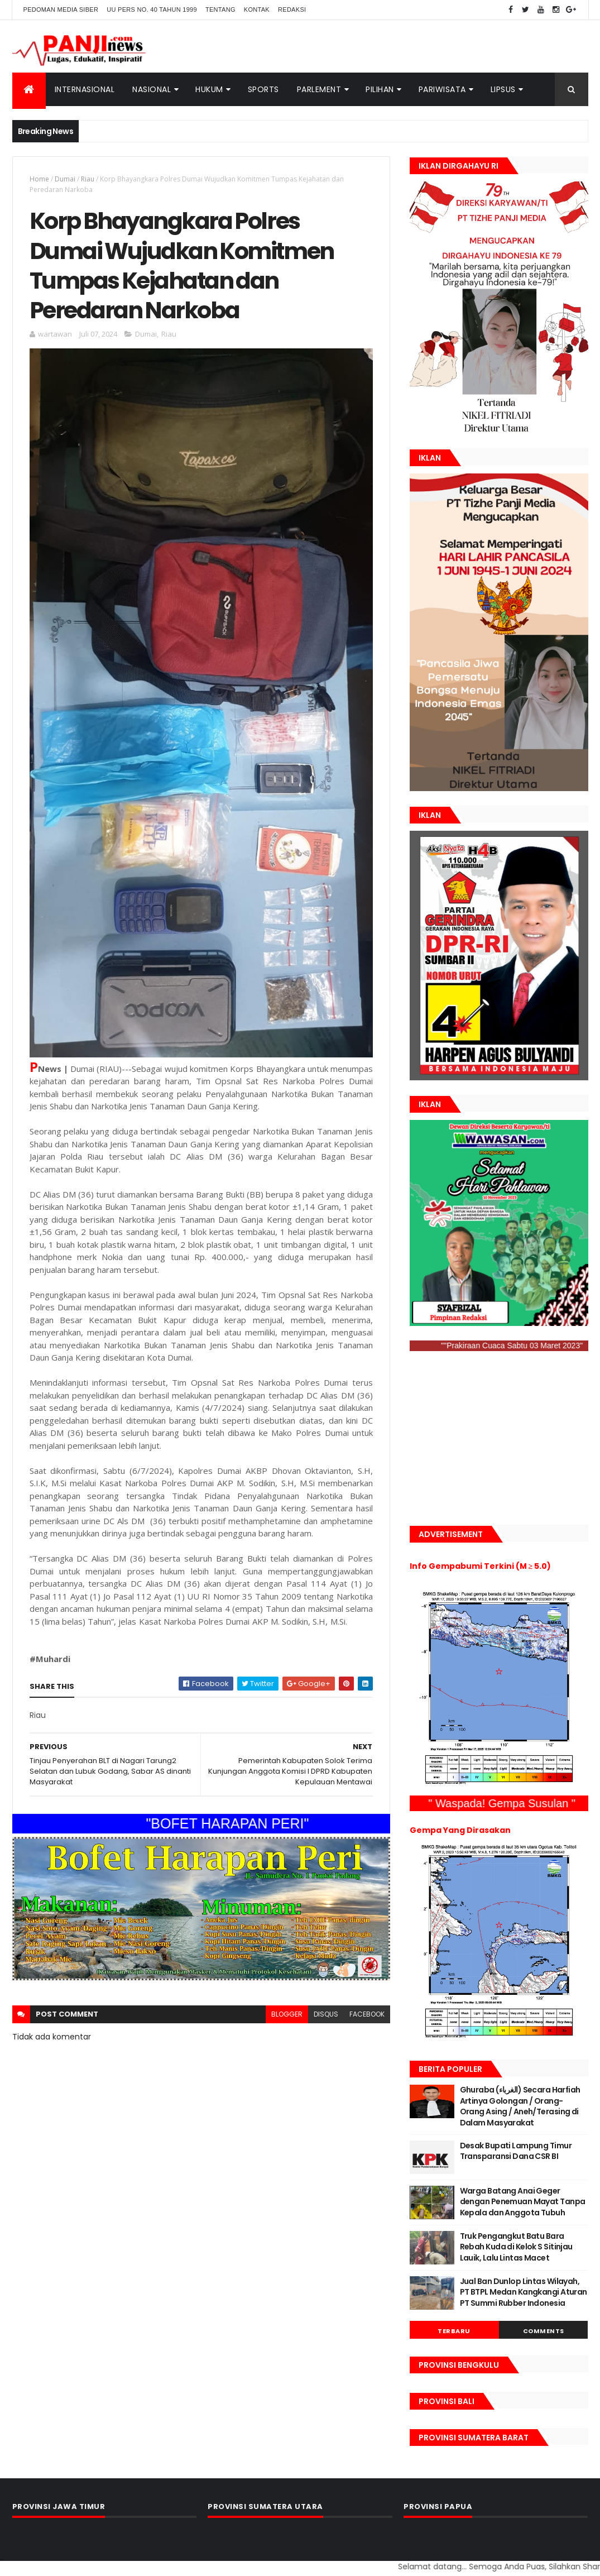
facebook (367, 2014)
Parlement (319, 89)
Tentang (220, 9)
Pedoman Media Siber (61, 9)
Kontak (257, 9)
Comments (543, 2330)
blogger (287, 2014)
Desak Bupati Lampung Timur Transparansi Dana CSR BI (516, 2151)
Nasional (151, 89)
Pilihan (380, 89)
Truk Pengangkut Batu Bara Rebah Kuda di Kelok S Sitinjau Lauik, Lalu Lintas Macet (516, 2246)
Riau (87, 179)
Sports (263, 89)
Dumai (65, 179)
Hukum (209, 89)
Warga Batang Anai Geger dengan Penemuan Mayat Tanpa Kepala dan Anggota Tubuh (522, 2201)
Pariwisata (442, 89)
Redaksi (292, 9)
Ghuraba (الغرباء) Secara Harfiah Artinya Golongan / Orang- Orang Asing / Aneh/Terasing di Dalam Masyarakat (520, 2106)
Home (39, 179)
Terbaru (454, 2330)
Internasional (85, 89)
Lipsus (503, 89)
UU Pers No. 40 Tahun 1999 (152, 9)
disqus (326, 2014)
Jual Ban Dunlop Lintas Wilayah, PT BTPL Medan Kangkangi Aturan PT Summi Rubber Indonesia (523, 2292)
